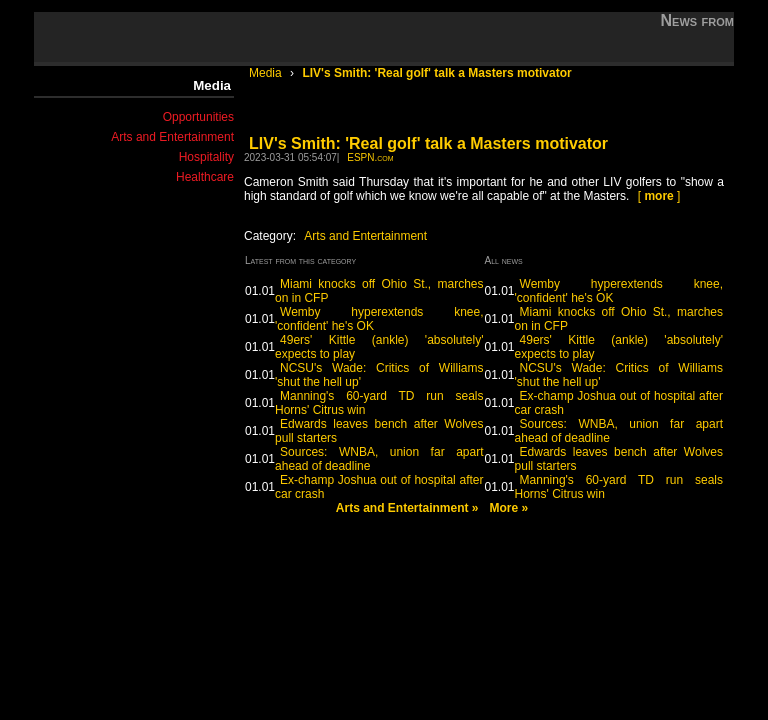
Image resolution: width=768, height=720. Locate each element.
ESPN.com (370, 157)
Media (267, 73)
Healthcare (205, 177)
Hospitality (206, 157)
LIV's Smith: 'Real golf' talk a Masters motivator (436, 73)
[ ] (659, 196)
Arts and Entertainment (172, 137)
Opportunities (198, 117)
